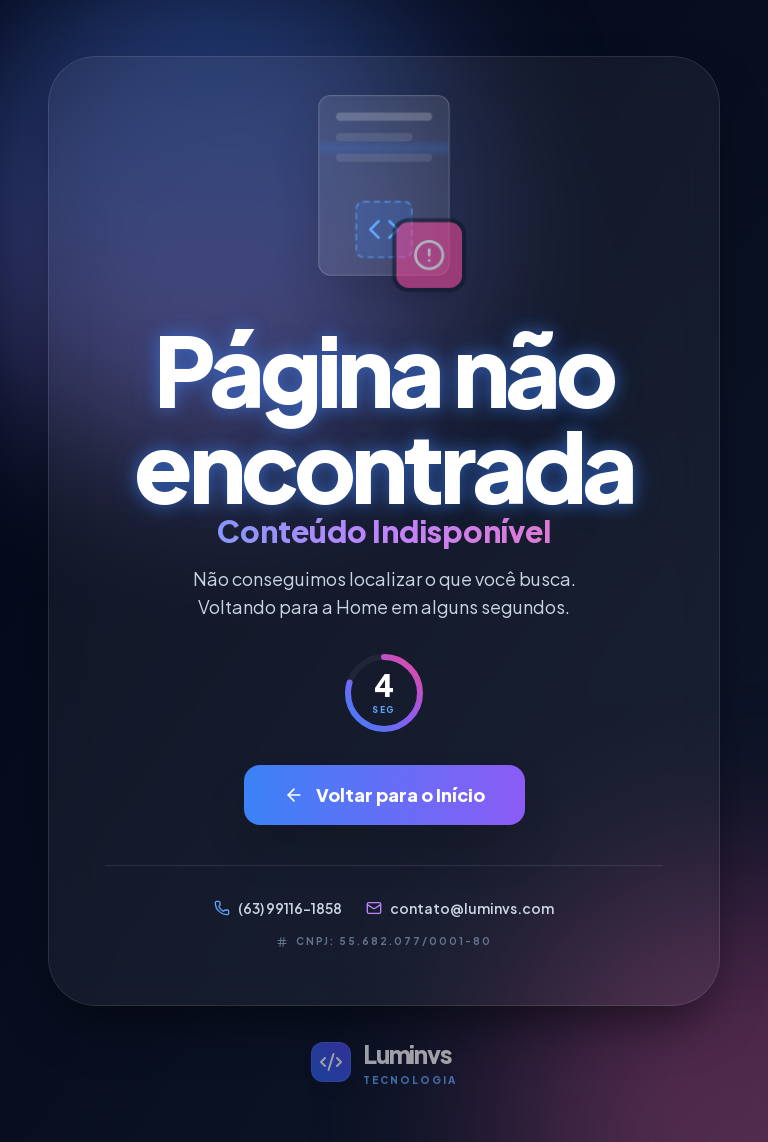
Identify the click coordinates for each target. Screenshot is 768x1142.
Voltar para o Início (384, 794)
